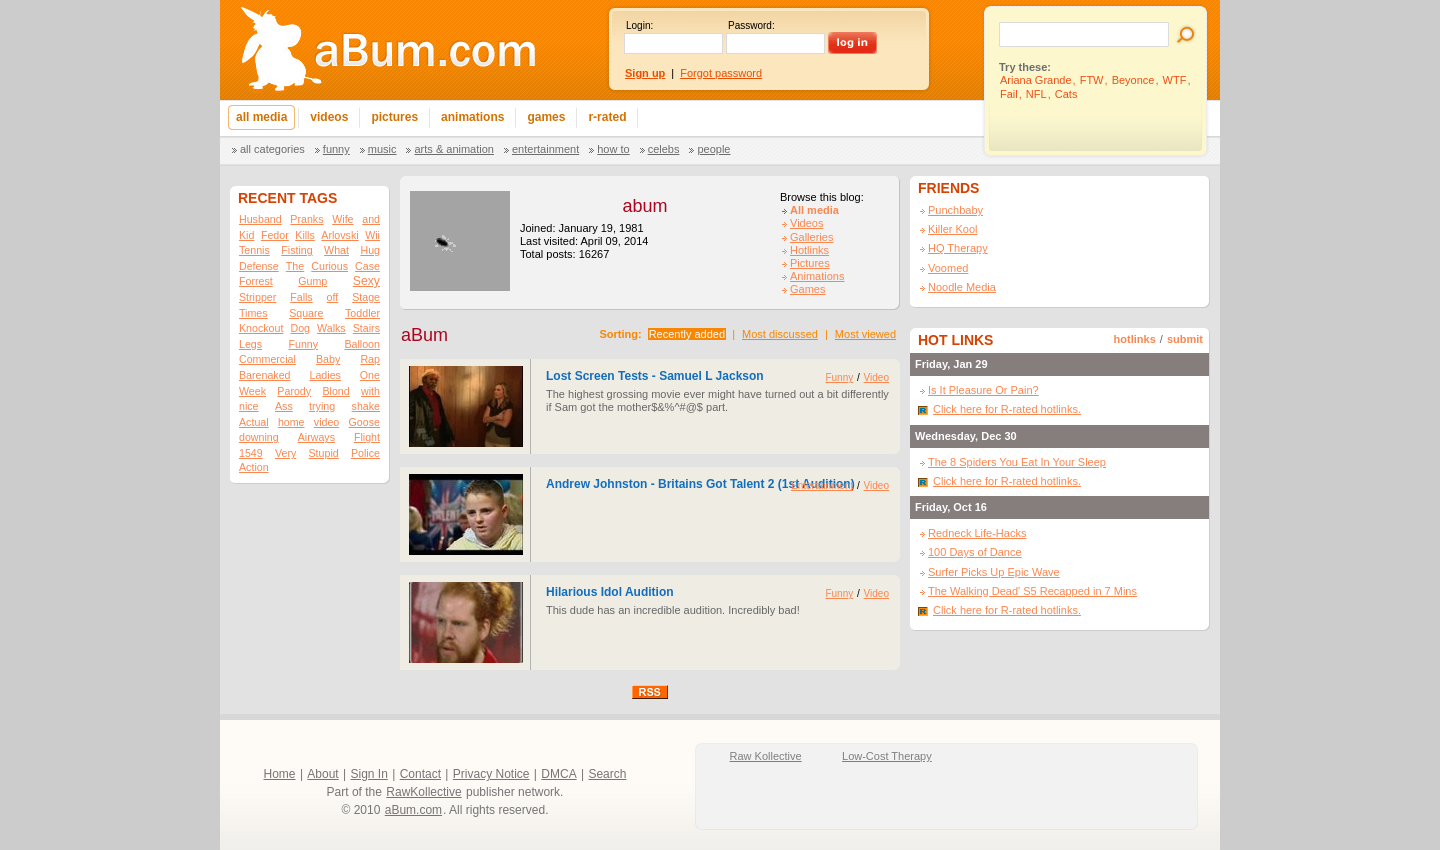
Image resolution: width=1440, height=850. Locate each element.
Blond (335, 391)
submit (1185, 339)
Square (306, 313)
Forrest (256, 281)
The (295, 266)
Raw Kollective (766, 756)
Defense (259, 266)
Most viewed (865, 334)
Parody (294, 391)
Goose (364, 422)
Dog (300, 328)
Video (876, 377)
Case (367, 266)
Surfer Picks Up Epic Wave (994, 572)
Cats (1066, 94)
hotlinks (1135, 339)
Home (280, 774)
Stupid (324, 453)
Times (253, 313)
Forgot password (721, 73)
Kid (246, 235)
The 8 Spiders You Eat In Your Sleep (1017, 462)
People (713, 149)
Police (365, 453)
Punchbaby (955, 210)
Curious (329, 266)
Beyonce (1133, 80)
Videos (806, 223)
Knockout (261, 328)
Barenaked (265, 375)
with (370, 391)
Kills (305, 235)
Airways (316, 437)
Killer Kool (953, 229)
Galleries (811, 237)
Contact (420, 774)
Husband (260, 219)
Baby (328, 359)
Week (252, 391)
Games (807, 289)
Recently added (687, 334)
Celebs (664, 149)
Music (382, 149)
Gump (312, 281)
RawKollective (423, 792)
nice (249, 406)
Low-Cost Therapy (887, 756)
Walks (331, 328)
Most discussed (780, 334)
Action (254, 467)
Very (285, 453)
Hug (370, 250)
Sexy (366, 281)
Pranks (306, 219)
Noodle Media (962, 287)
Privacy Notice (491, 774)
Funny (336, 149)
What (336, 250)
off (333, 297)
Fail (1009, 94)
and (371, 219)
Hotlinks (809, 250)
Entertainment (545, 149)
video (326, 422)
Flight (367, 437)
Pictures (810, 263)
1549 (251, 453)
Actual (254, 422)
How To (613, 149)
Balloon (362, 344)
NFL (1036, 94)
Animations (817, 276)
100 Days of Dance (975, 552)
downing (259, 437)
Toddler (362, 313)
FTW (1092, 80)
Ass (284, 406)
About (322, 774)
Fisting (296, 250)
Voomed (948, 268)
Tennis (254, 250)
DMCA (558, 774)
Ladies (324, 375)
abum (644, 206)
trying (322, 406)
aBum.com (413, 810)
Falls (301, 297)
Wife (342, 219)
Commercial (267, 359)
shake (366, 406)
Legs (250, 344)
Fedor (275, 235)
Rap (370, 359)
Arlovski (339, 235)
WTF (1175, 80)
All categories (272, 149)
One (370, 375)
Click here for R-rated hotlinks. (1007, 409)
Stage (366, 297)
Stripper (257, 297)
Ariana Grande (1036, 80)
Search (607, 774)
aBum (424, 335)
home (291, 422)
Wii (372, 235)
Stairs (366, 328)
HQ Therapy (958, 248)
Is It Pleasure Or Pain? (983, 390)
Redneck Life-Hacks (977, 533)
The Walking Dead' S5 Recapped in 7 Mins (1032, 591)
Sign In (369, 774)
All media (814, 210)
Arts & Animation (453, 149)
